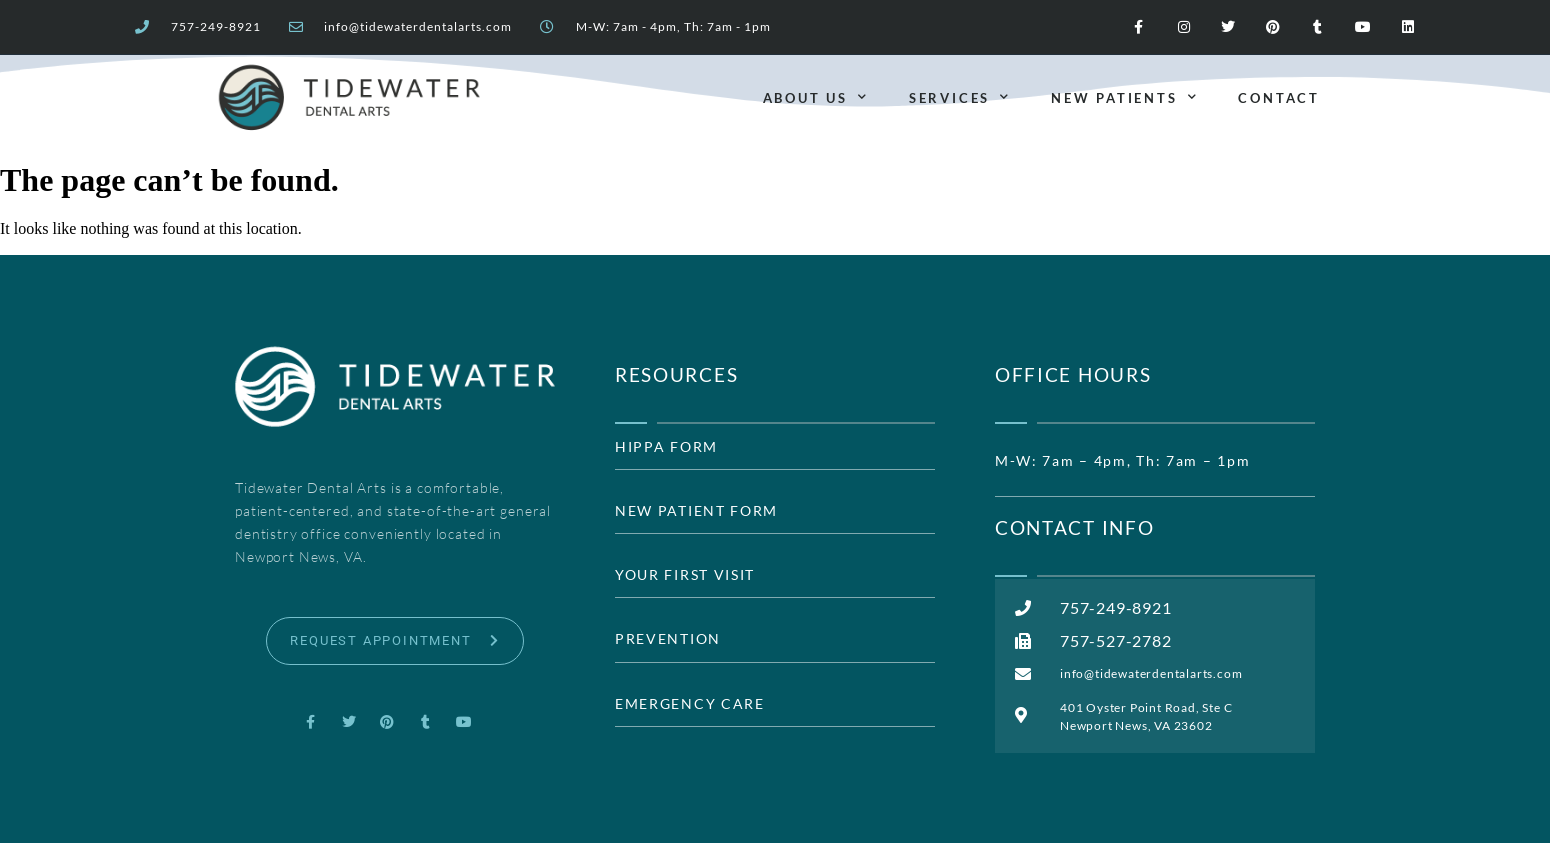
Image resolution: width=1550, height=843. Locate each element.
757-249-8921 (216, 27)
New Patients (1124, 97)
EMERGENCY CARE (690, 704)
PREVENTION (668, 639)
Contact (1279, 98)
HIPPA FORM (666, 447)
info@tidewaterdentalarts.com (418, 27)
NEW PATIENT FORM (696, 511)
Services (960, 97)
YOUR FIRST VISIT (685, 575)
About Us (816, 97)
